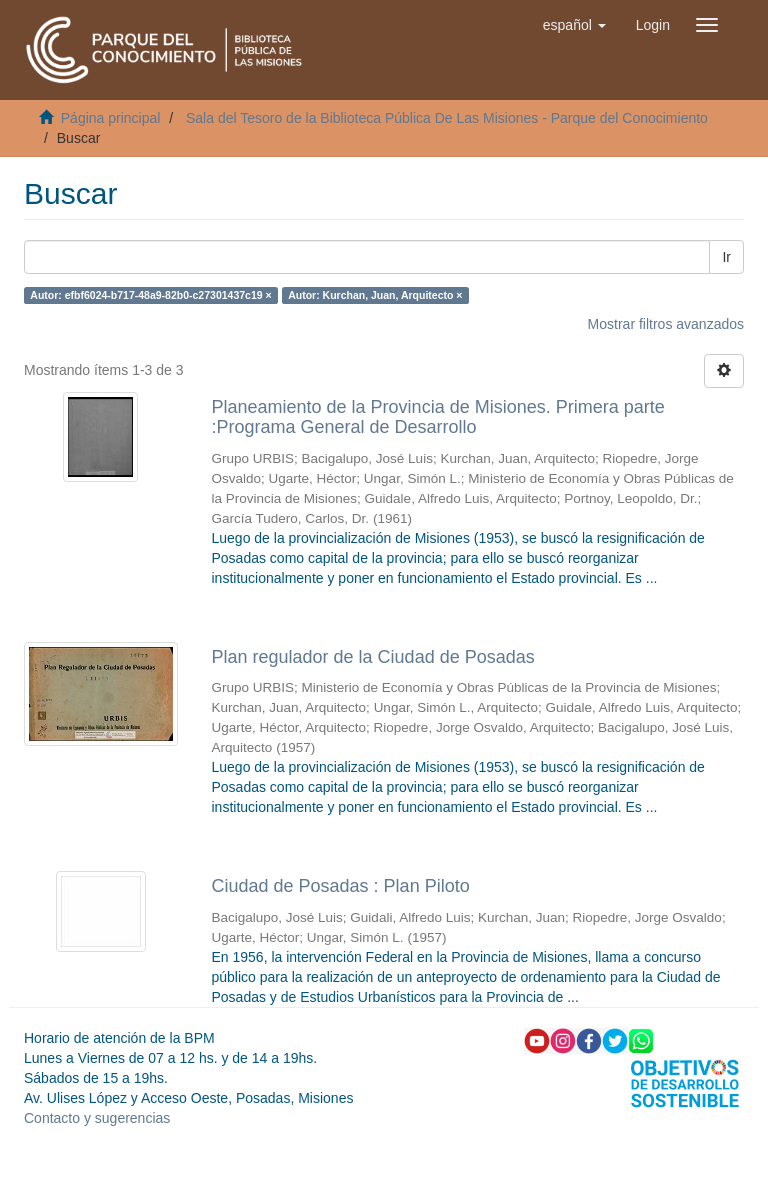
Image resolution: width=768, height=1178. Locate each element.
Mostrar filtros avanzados (666, 324)
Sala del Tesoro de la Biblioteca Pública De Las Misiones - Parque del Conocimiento (447, 118)
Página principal (111, 118)
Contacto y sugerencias (97, 1118)
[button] (574, 25)
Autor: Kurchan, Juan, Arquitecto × (375, 295)
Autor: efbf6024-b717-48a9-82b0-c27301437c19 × (150, 295)
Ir (726, 257)
